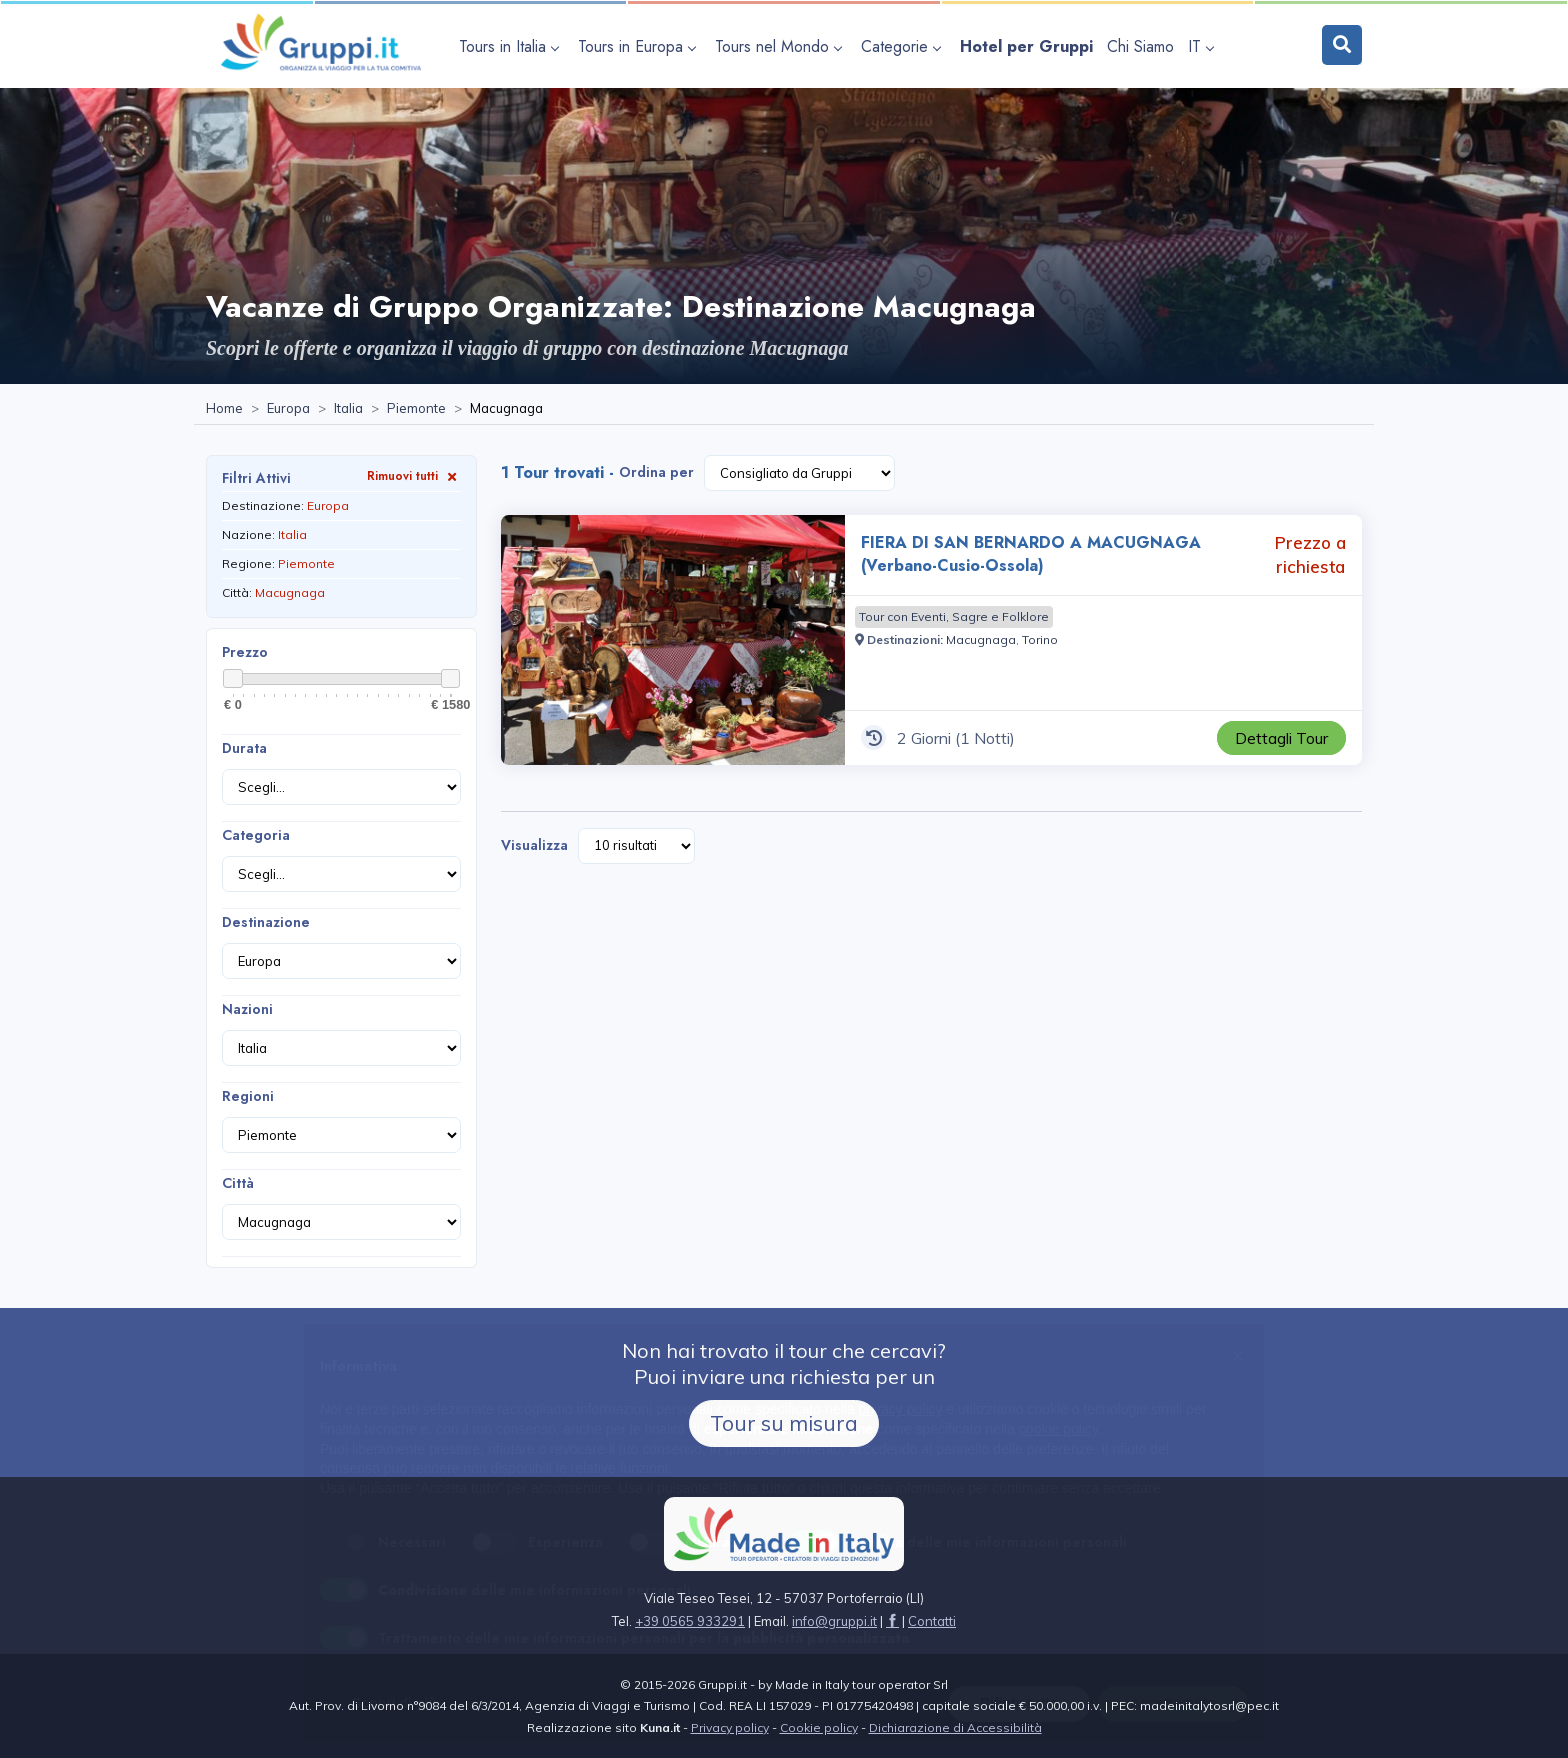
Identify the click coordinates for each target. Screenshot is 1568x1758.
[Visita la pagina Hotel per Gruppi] (1026, 46)
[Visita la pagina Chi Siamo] (1140, 46)
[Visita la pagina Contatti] (932, 1621)
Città (238, 1183)
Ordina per (656, 472)
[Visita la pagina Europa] (288, 409)
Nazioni (247, 1009)
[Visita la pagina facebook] (892, 1621)
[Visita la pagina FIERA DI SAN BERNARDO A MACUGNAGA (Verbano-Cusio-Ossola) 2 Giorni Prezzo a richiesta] (673, 640)
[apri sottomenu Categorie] (903, 46)
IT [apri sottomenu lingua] (1200, 46)
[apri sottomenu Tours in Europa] (639, 46)
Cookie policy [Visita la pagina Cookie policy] (819, 1727)
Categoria (256, 835)
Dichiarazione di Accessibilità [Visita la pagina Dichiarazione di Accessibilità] (955, 1727)
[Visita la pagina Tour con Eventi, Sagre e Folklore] (954, 617)
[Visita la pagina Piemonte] (416, 409)
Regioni (248, 1096)
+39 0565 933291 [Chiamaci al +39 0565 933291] (690, 1621)
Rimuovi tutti (414, 475)
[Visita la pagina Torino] (1040, 639)
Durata (244, 748)
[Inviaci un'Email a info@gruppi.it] (834, 1621)
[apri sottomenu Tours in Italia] (511, 46)
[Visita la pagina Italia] (348, 409)
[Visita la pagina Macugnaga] (981, 639)
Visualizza (534, 845)
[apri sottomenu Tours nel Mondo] (781, 46)
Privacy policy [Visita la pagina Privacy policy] (730, 1727)
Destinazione (266, 922)
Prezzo (245, 652)
